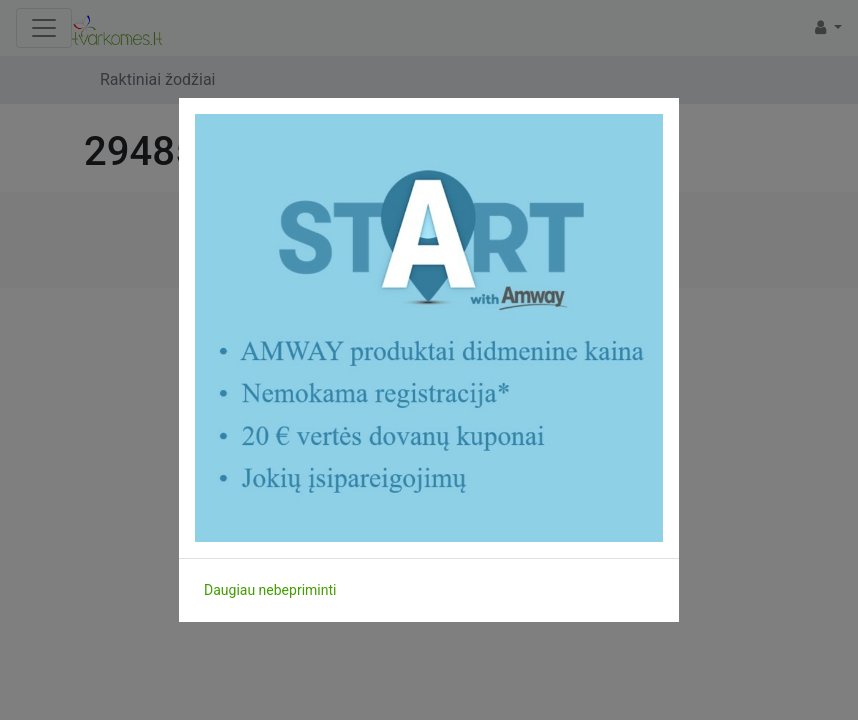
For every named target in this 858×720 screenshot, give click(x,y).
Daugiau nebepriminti (270, 590)
